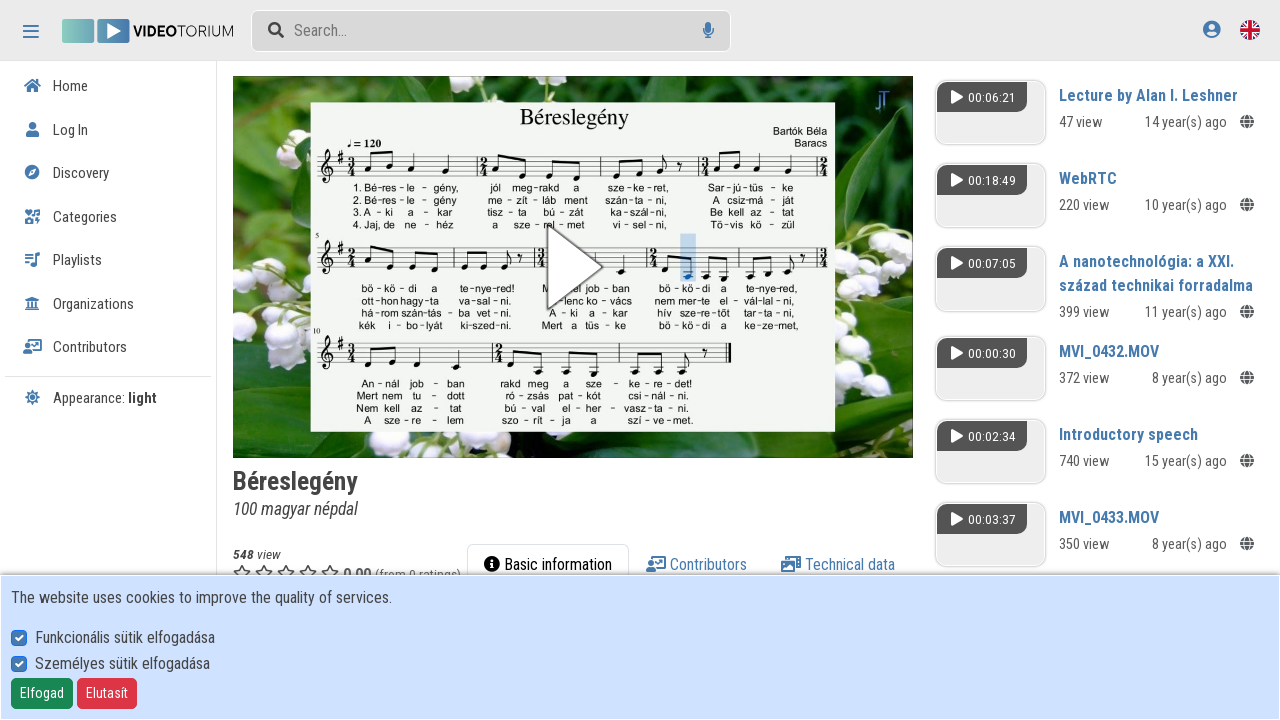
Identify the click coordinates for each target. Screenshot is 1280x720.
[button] (582, 264)
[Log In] (1211, 29)
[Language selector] (1250, 29)
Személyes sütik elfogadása (122, 663)
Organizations (78, 304)
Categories (70, 217)
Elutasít (107, 693)
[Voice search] (708, 30)
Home (55, 86)
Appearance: (90, 398)
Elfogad (42, 693)
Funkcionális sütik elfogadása (125, 637)
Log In (55, 130)
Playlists (62, 260)
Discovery (66, 173)
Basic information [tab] (701, 559)
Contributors (75, 347)
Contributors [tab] (849, 559)
